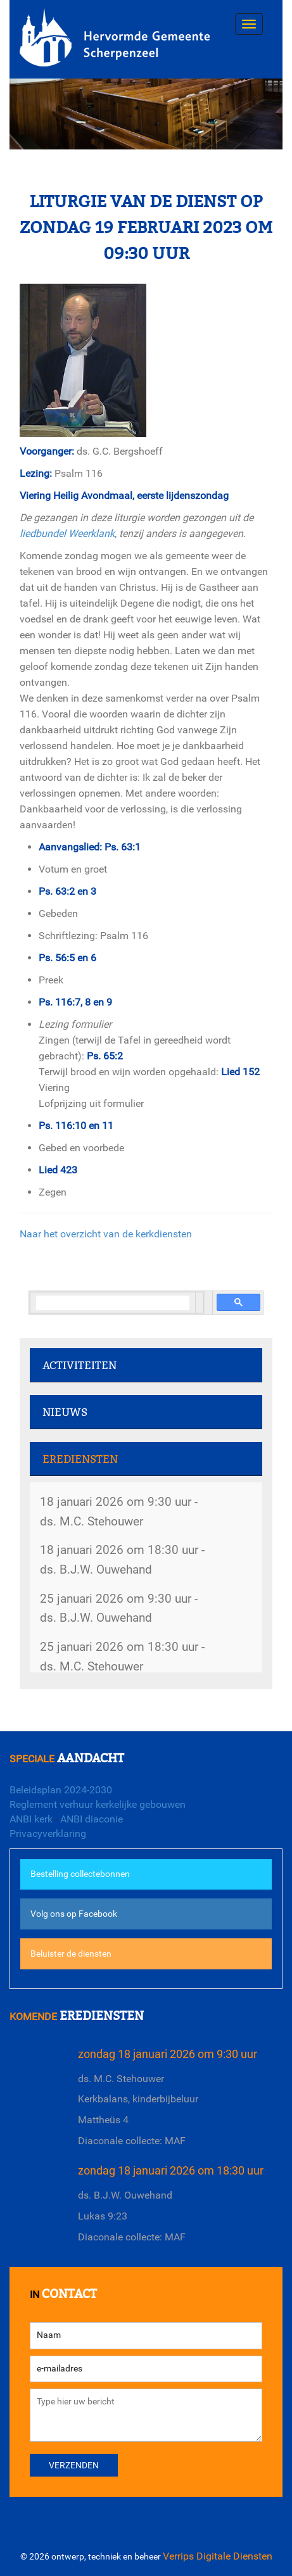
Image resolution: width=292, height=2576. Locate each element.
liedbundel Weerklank (67, 533)
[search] (112, 1303)
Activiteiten (79, 1365)
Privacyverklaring (48, 1834)
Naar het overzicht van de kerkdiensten (106, 1234)
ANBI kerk (31, 1819)
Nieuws (64, 1412)
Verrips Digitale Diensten (217, 2556)
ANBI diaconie (91, 1819)
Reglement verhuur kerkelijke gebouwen (98, 1804)
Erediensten (80, 1459)
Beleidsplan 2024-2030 (61, 1790)
